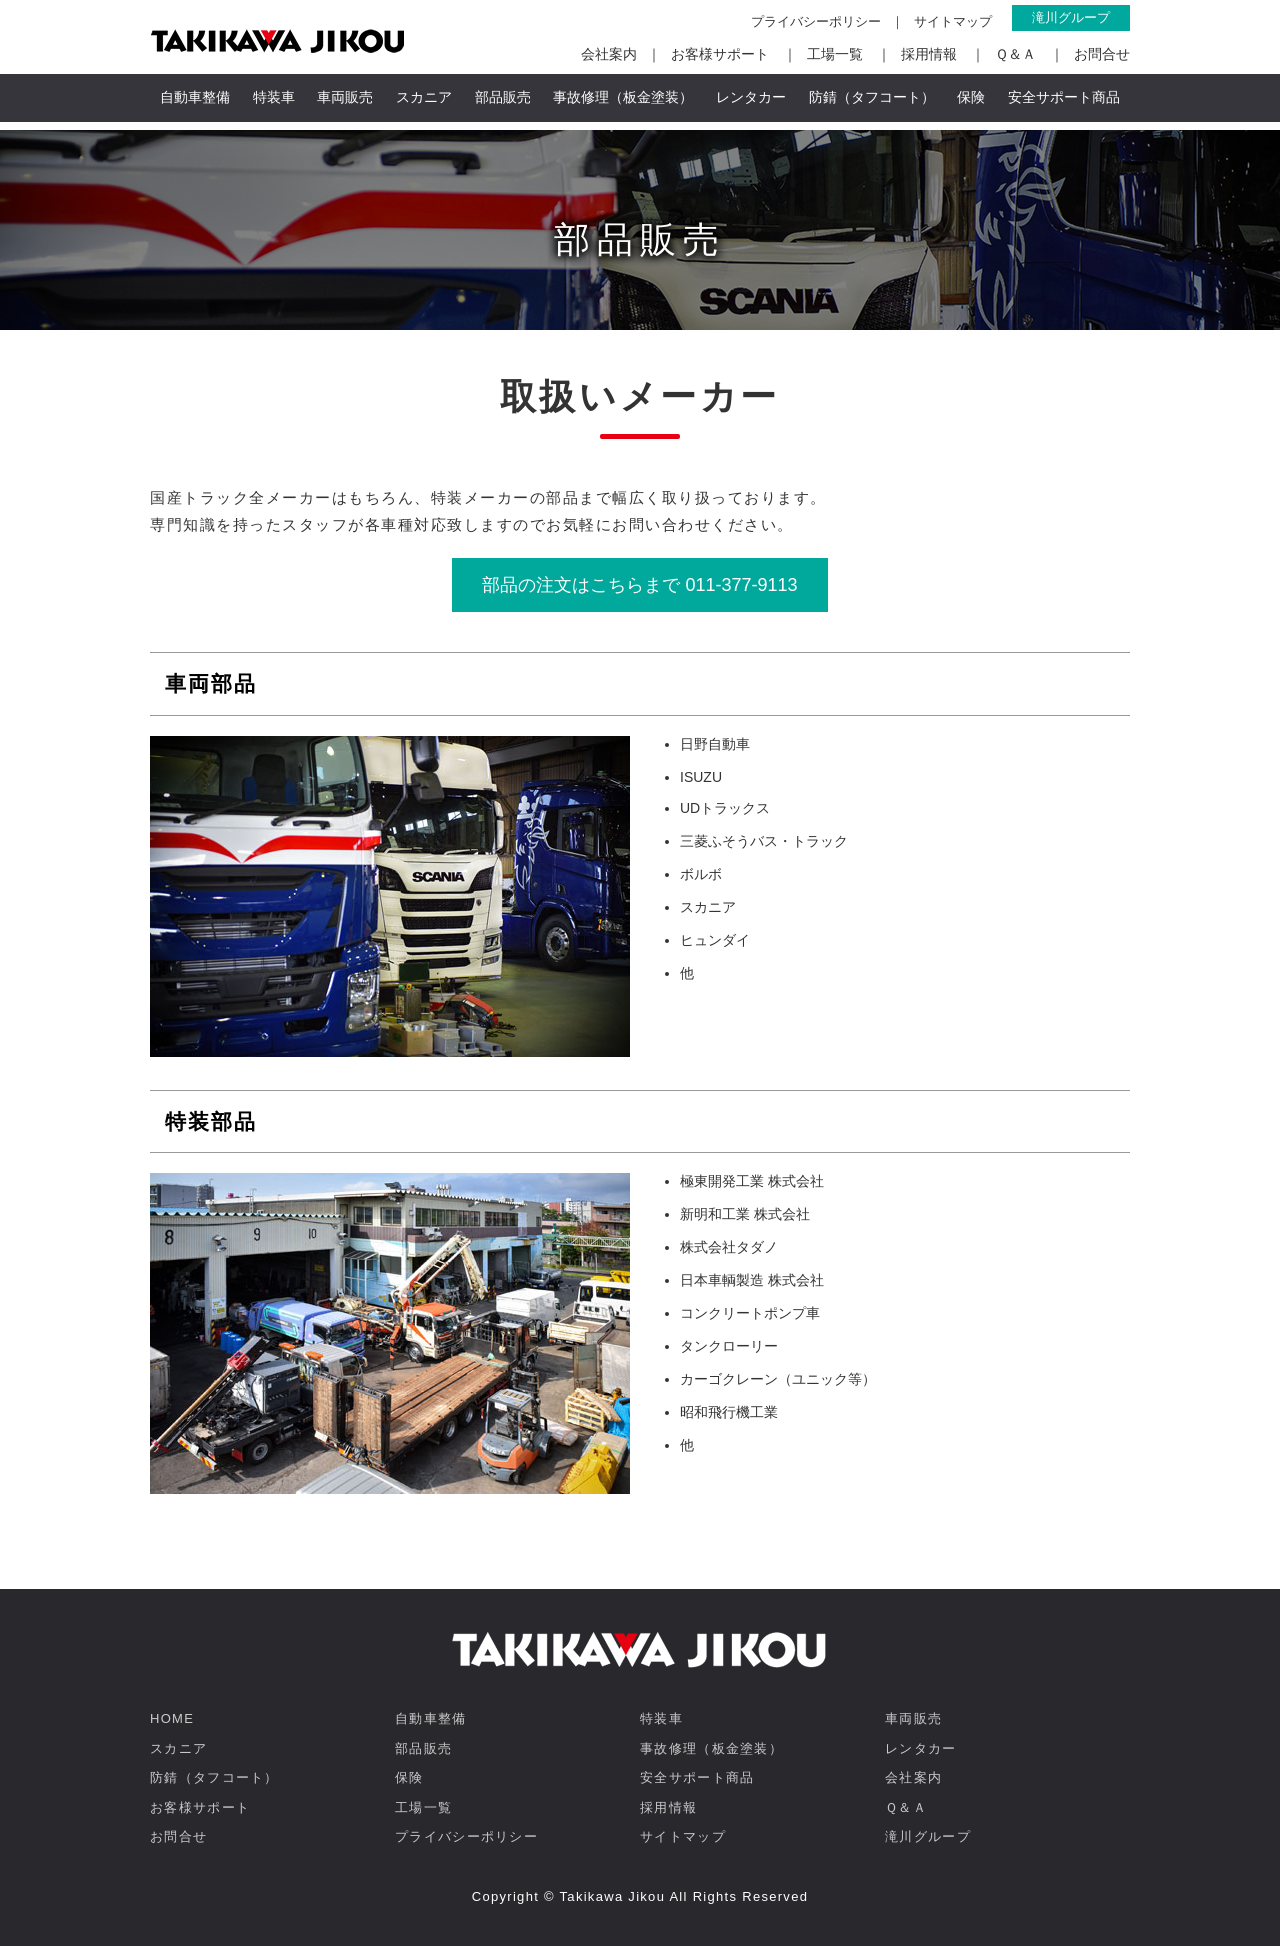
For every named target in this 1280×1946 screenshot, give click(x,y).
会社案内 (609, 54)
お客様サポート (720, 54)
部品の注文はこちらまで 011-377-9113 (639, 585)
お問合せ (1102, 54)
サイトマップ (953, 21)
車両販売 (345, 97)
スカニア (424, 97)
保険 (971, 97)
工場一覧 (835, 54)
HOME (172, 1718)
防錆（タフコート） (872, 97)
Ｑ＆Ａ (1015, 54)
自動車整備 (195, 97)
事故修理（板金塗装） (623, 97)
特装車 (274, 97)
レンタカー (751, 97)
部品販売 (503, 97)
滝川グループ (1071, 17)
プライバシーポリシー (816, 21)
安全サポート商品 (1064, 97)
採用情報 (929, 54)
